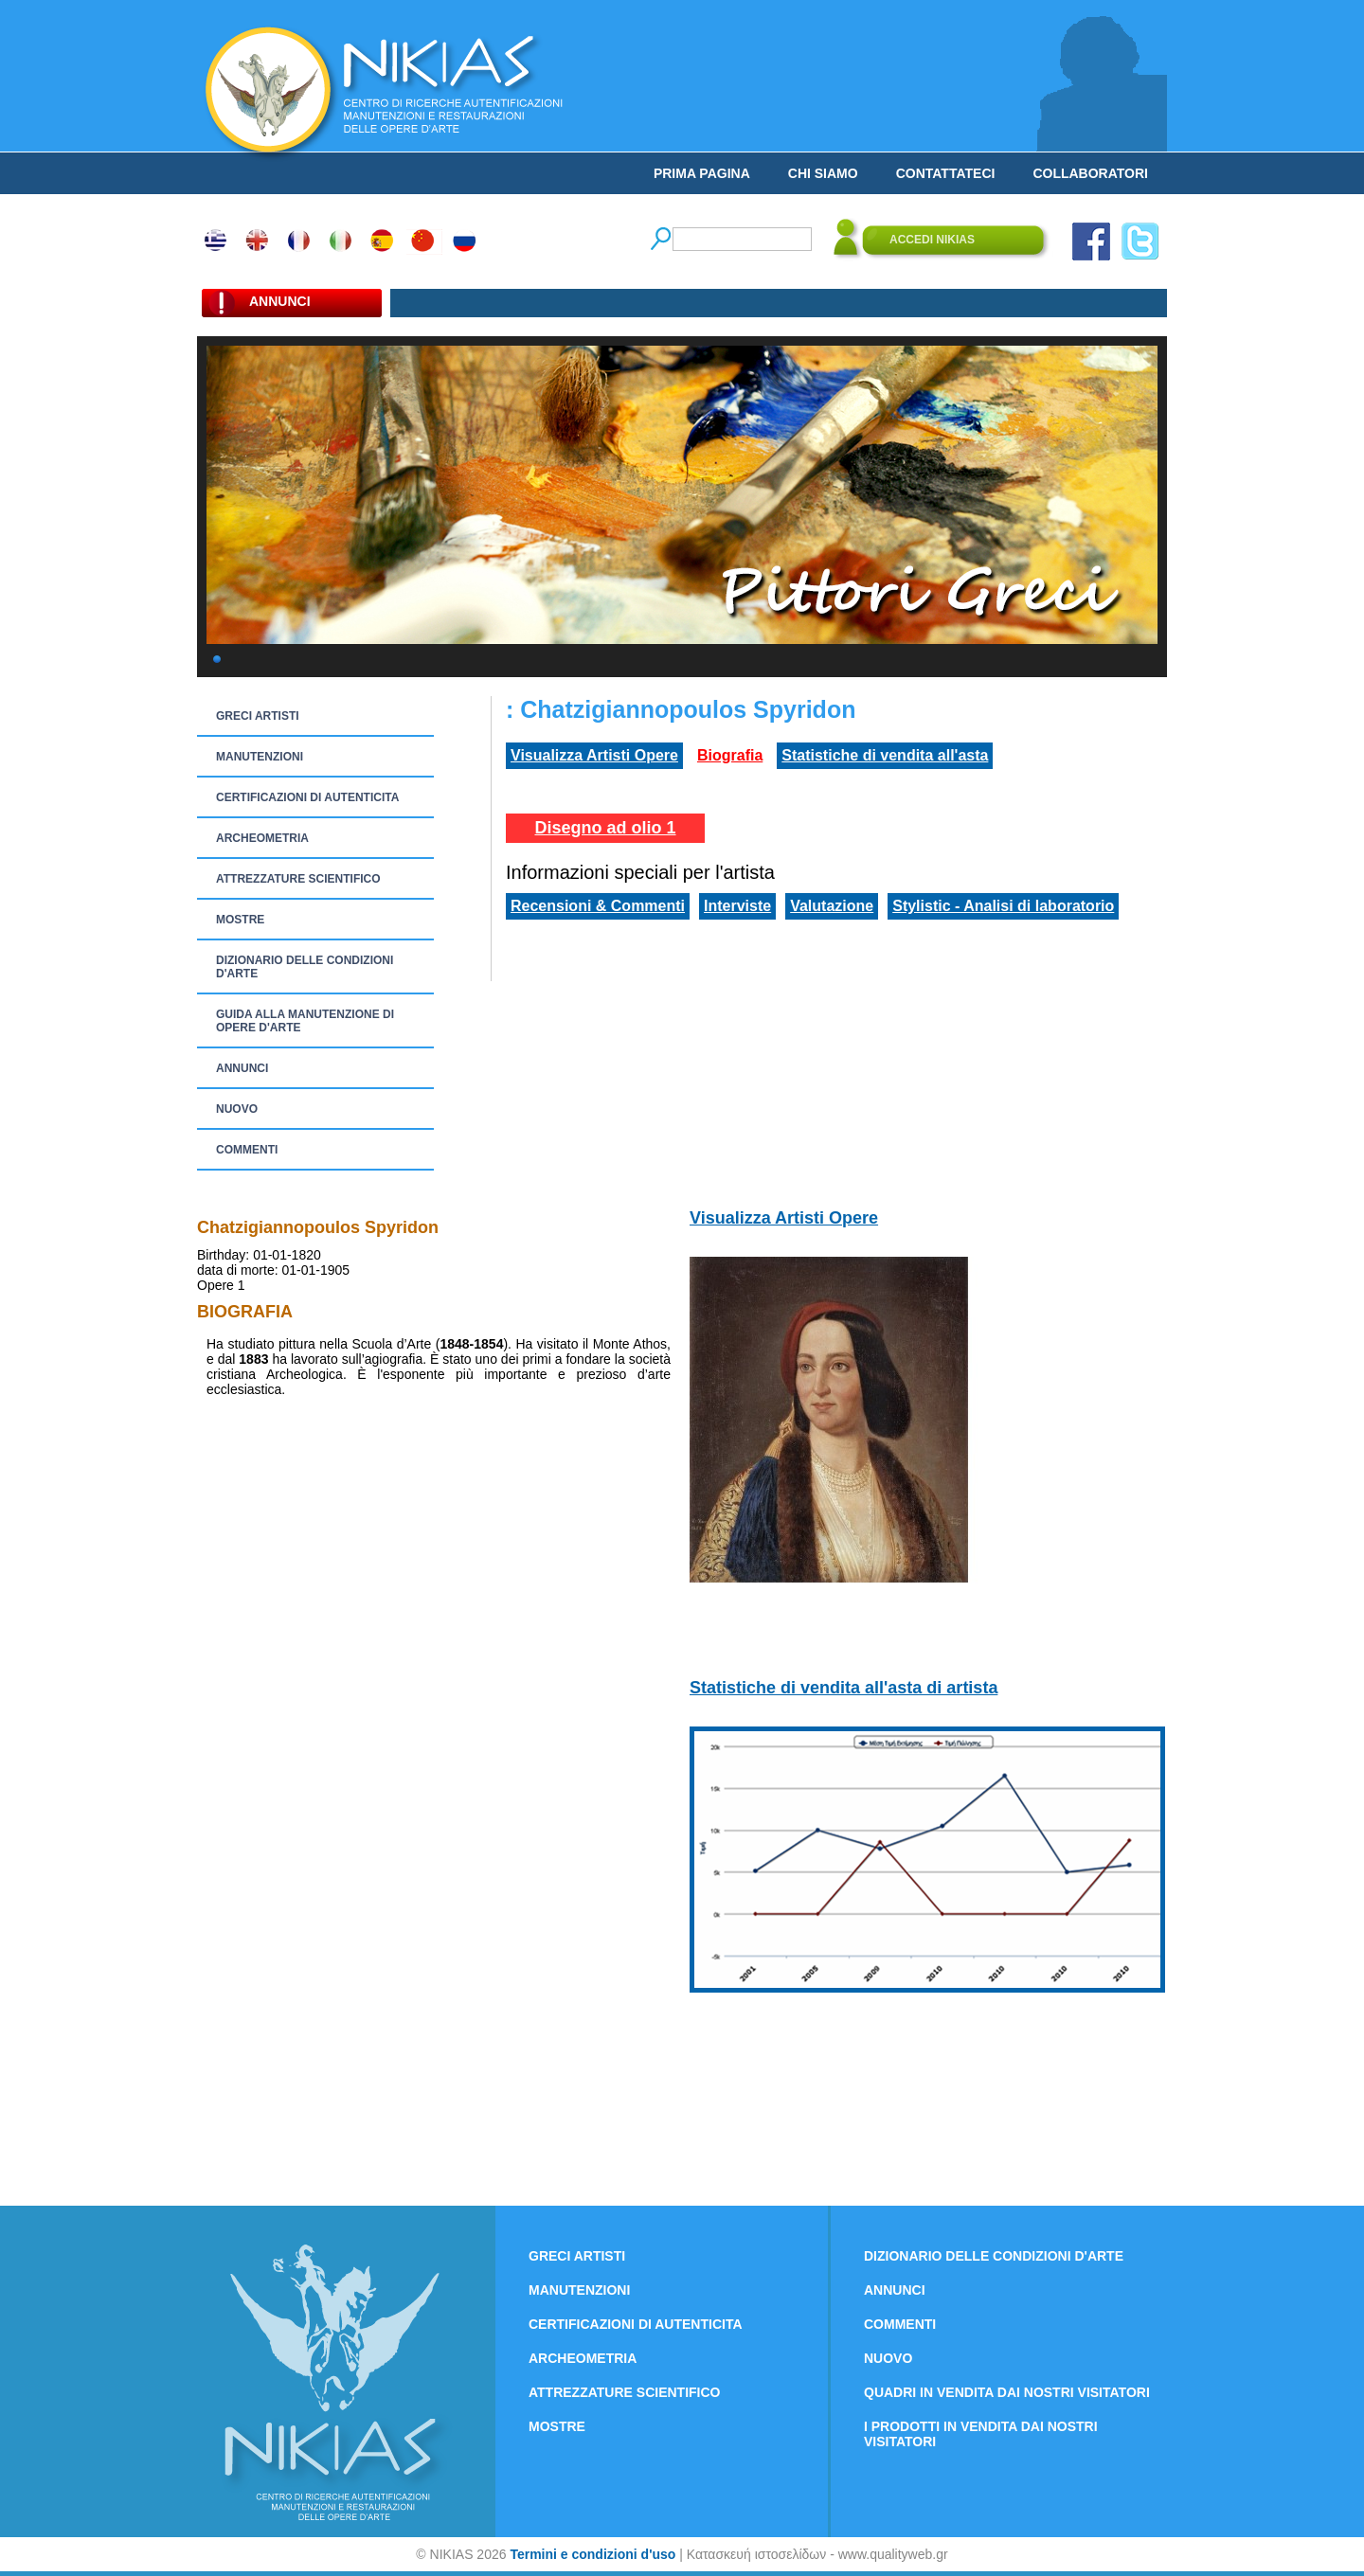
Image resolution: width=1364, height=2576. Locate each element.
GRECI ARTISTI (257, 716)
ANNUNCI (242, 1068)
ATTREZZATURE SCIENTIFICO (298, 879)
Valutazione (831, 906)
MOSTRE (240, 919)
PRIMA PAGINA (702, 173)
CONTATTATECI (946, 173)
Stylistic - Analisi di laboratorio (1003, 906)
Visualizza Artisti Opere (594, 755)
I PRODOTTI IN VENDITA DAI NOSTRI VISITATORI (981, 2434)
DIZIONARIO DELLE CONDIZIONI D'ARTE (304, 967)
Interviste (737, 906)
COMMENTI (247, 1149)
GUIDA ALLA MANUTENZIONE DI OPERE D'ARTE (305, 1021)
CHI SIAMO (823, 173)
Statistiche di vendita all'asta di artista (843, 1687)
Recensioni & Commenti (598, 906)
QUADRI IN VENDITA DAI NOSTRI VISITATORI (1007, 2392)
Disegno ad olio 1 (604, 827)
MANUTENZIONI (259, 756)
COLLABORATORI (1090, 173)
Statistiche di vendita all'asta (884, 755)
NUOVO (237, 1109)
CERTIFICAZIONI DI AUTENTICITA (307, 797)
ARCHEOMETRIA (262, 838)
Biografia (730, 755)
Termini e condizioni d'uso (592, 2554)
